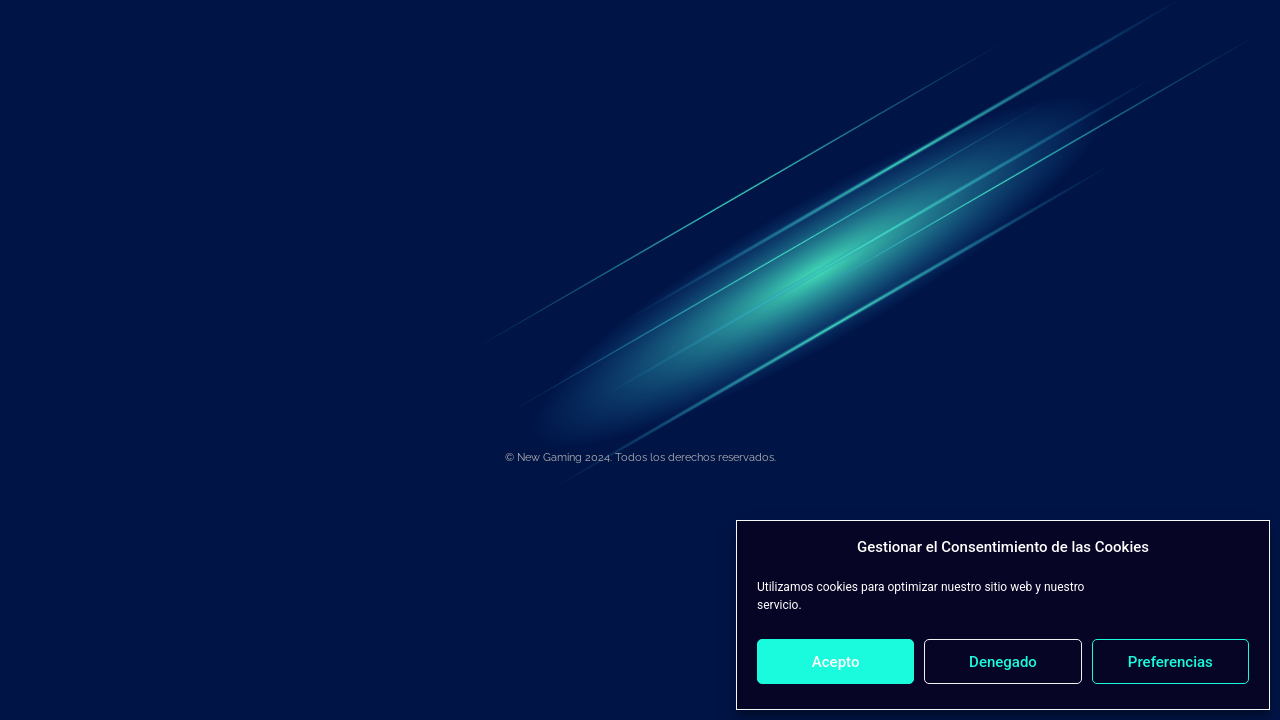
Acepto (836, 662)
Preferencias (1170, 662)
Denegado (1003, 662)
